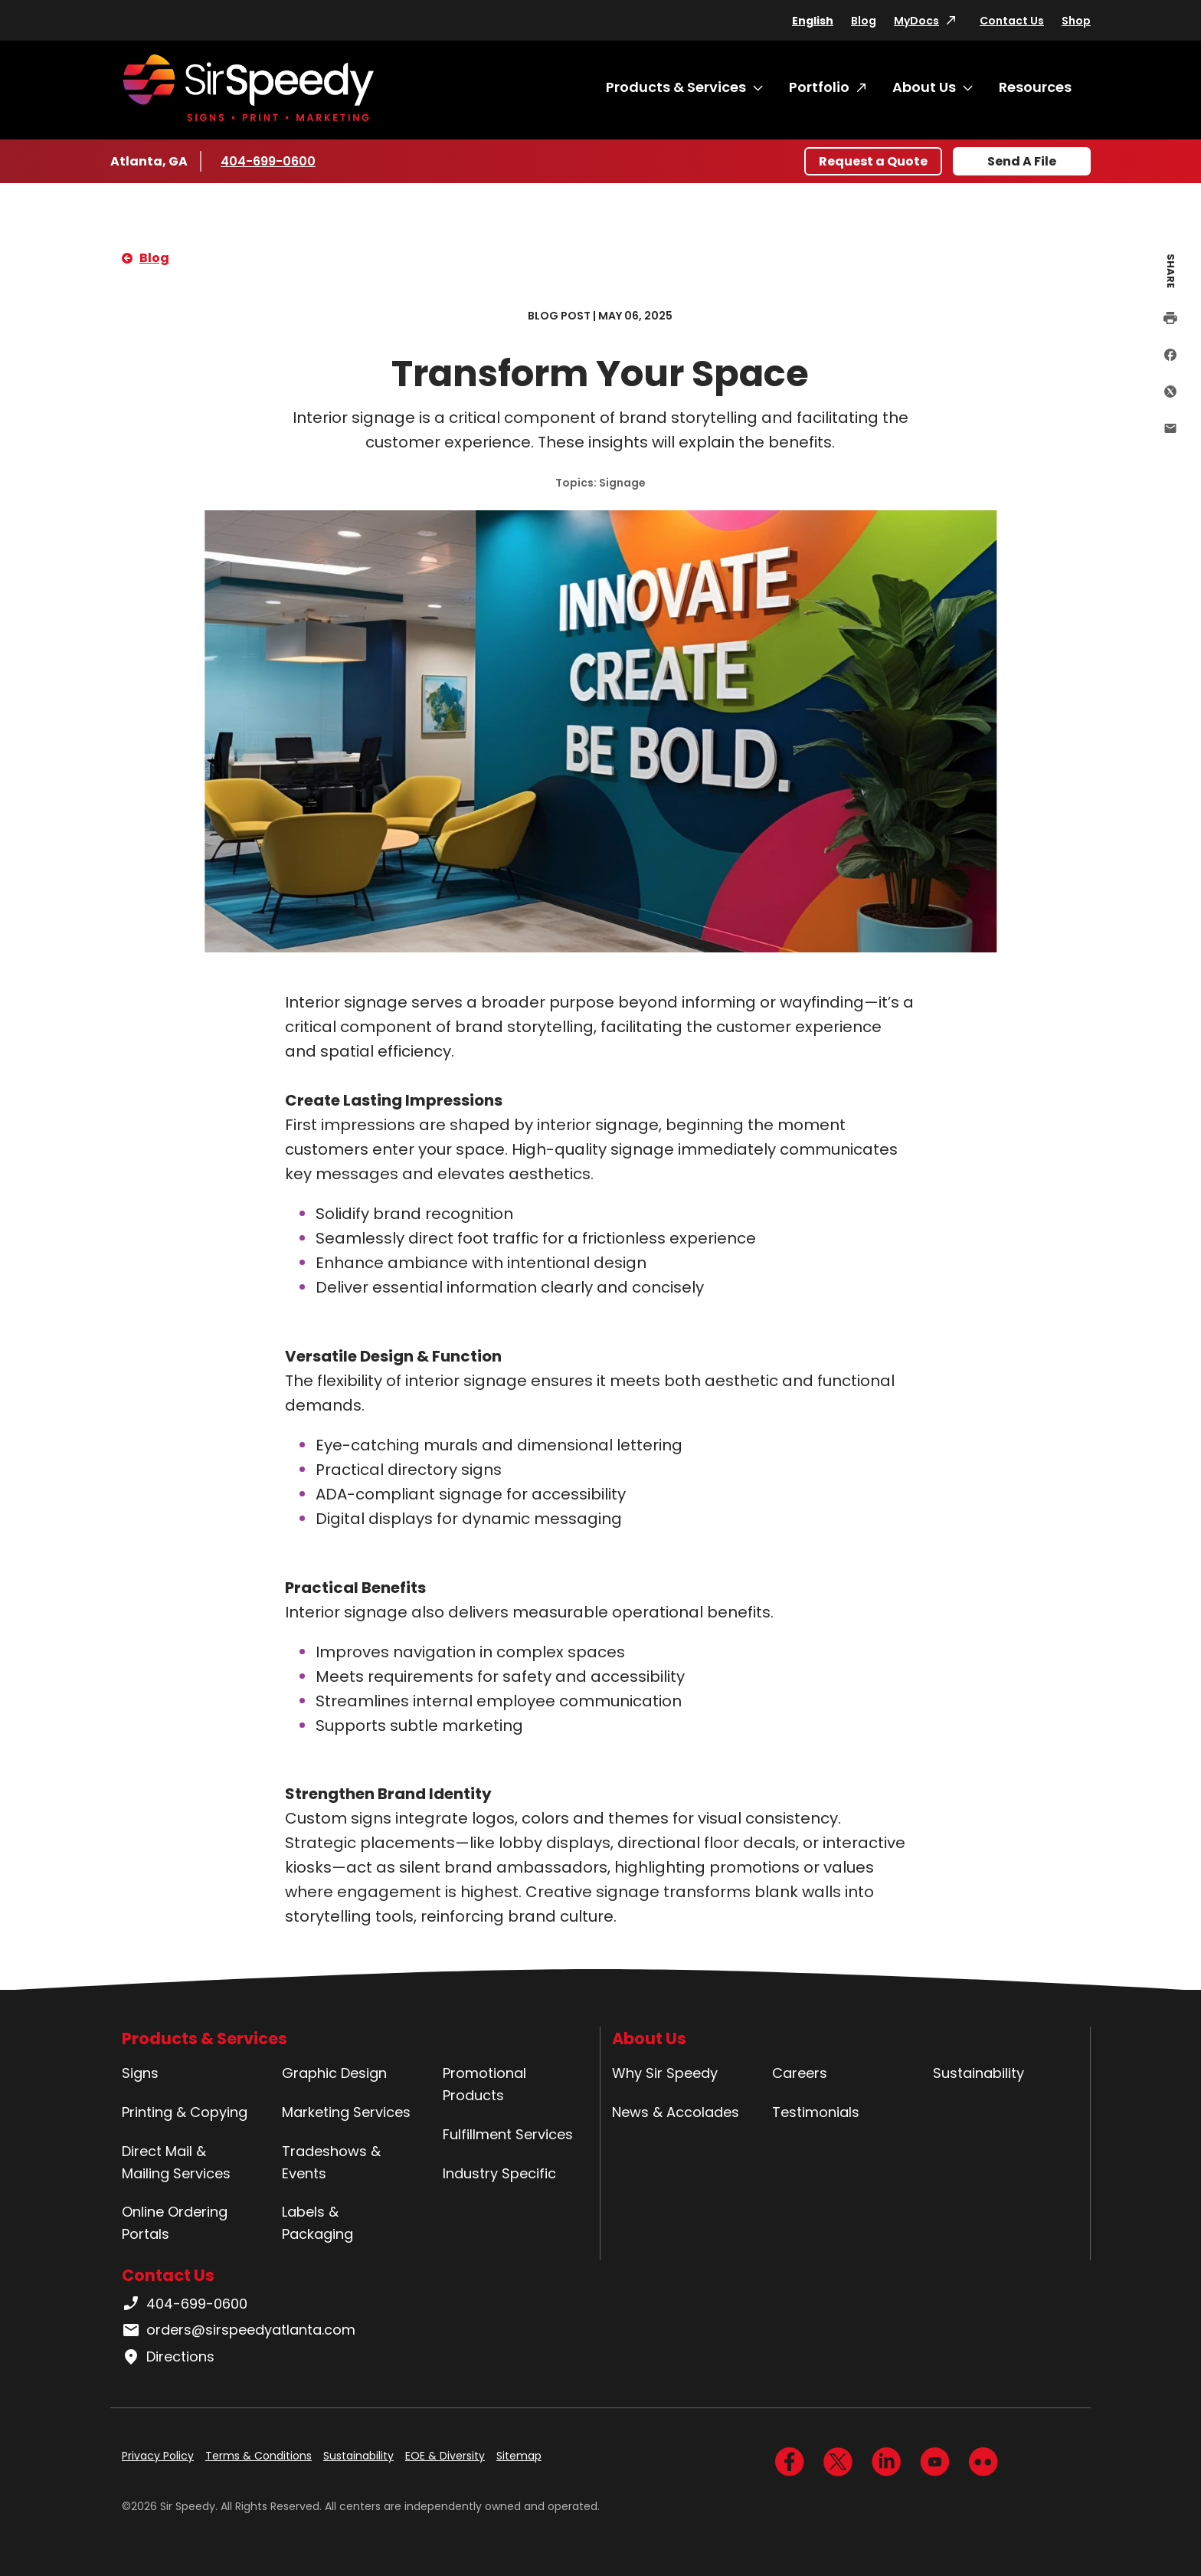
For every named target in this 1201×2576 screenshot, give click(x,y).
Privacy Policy (158, 2455)
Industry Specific (499, 2173)
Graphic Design (334, 2073)
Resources (1035, 87)
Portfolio (819, 87)
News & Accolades (675, 2112)
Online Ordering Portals (174, 2222)
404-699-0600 (268, 161)
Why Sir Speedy (665, 2073)
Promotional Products (484, 2084)
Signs (140, 2073)
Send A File (1021, 161)
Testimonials (815, 2112)
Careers (799, 2073)
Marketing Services (346, 2112)
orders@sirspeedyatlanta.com (238, 2330)
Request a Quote (873, 161)
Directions (168, 2357)
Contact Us (1012, 20)
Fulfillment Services (508, 2134)
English (812, 20)
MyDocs (916, 20)
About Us (924, 87)
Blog (863, 20)
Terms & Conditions (258, 2455)
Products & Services (676, 87)
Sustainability (978, 2073)
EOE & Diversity (445, 2455)
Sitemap (519, 2455)
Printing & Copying (184, 2112)
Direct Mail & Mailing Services (176, 2162)
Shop (1076, 20)
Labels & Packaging (317, 2222)
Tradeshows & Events (331, 2162)
